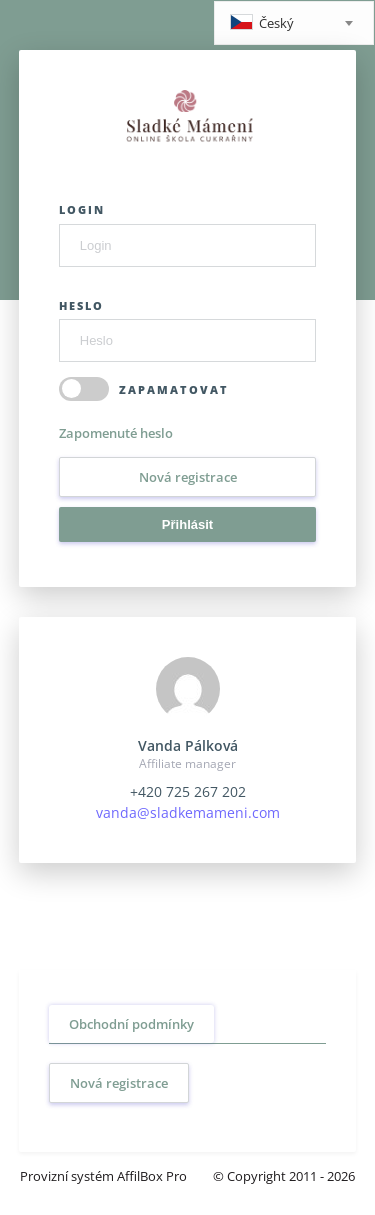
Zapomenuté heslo (116, 433)
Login (82, 209)
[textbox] (294, 24)
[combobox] (294, 23)
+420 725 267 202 (188, 791)
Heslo (81, 305)
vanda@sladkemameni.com (188, 812)
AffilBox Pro (152, 1176)
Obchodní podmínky (131, 1024)
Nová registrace (188, 477)
